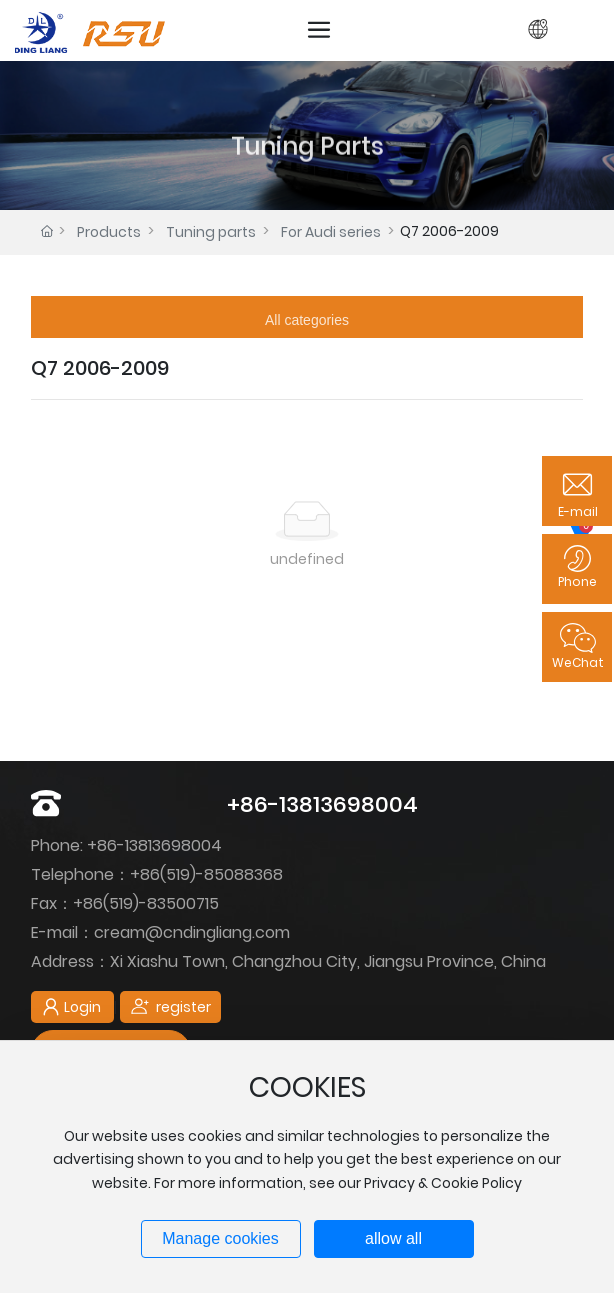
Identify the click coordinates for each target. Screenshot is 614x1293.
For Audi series (331, 232)
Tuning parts (211, 232)
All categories (307, 320)
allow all (393, 1238)
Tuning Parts (307, 170)
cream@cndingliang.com (192, 932)
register (566, 29)
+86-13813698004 (322, 804)
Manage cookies (220, 1238)
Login (513, 29)
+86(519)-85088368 (206, 874)
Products (109, 232)
